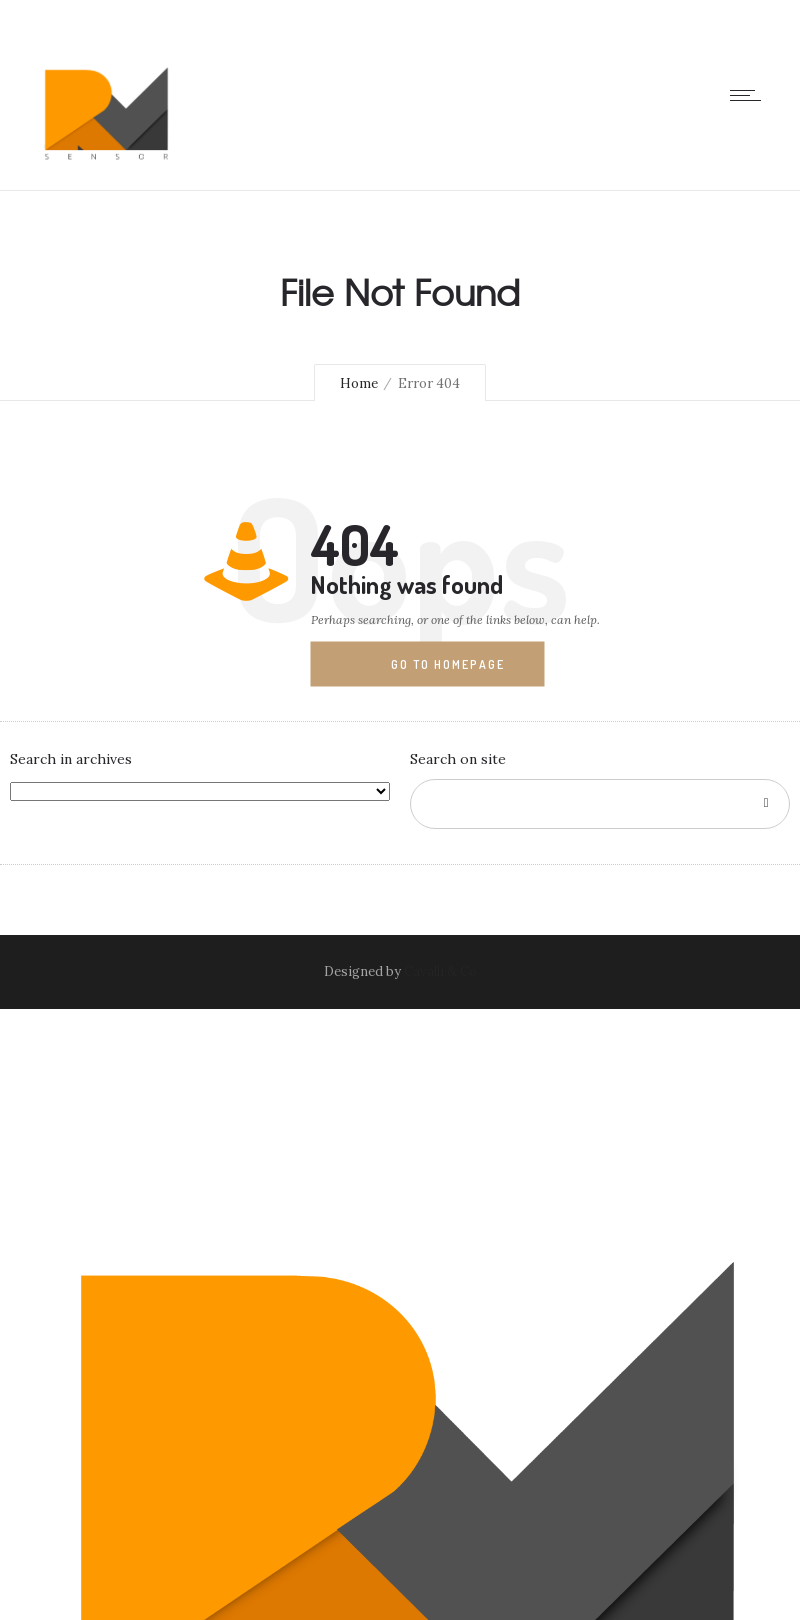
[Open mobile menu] (750, 95)
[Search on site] (600, 804)
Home (359, 383)
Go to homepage (448, 664)
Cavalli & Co (440, 971)
